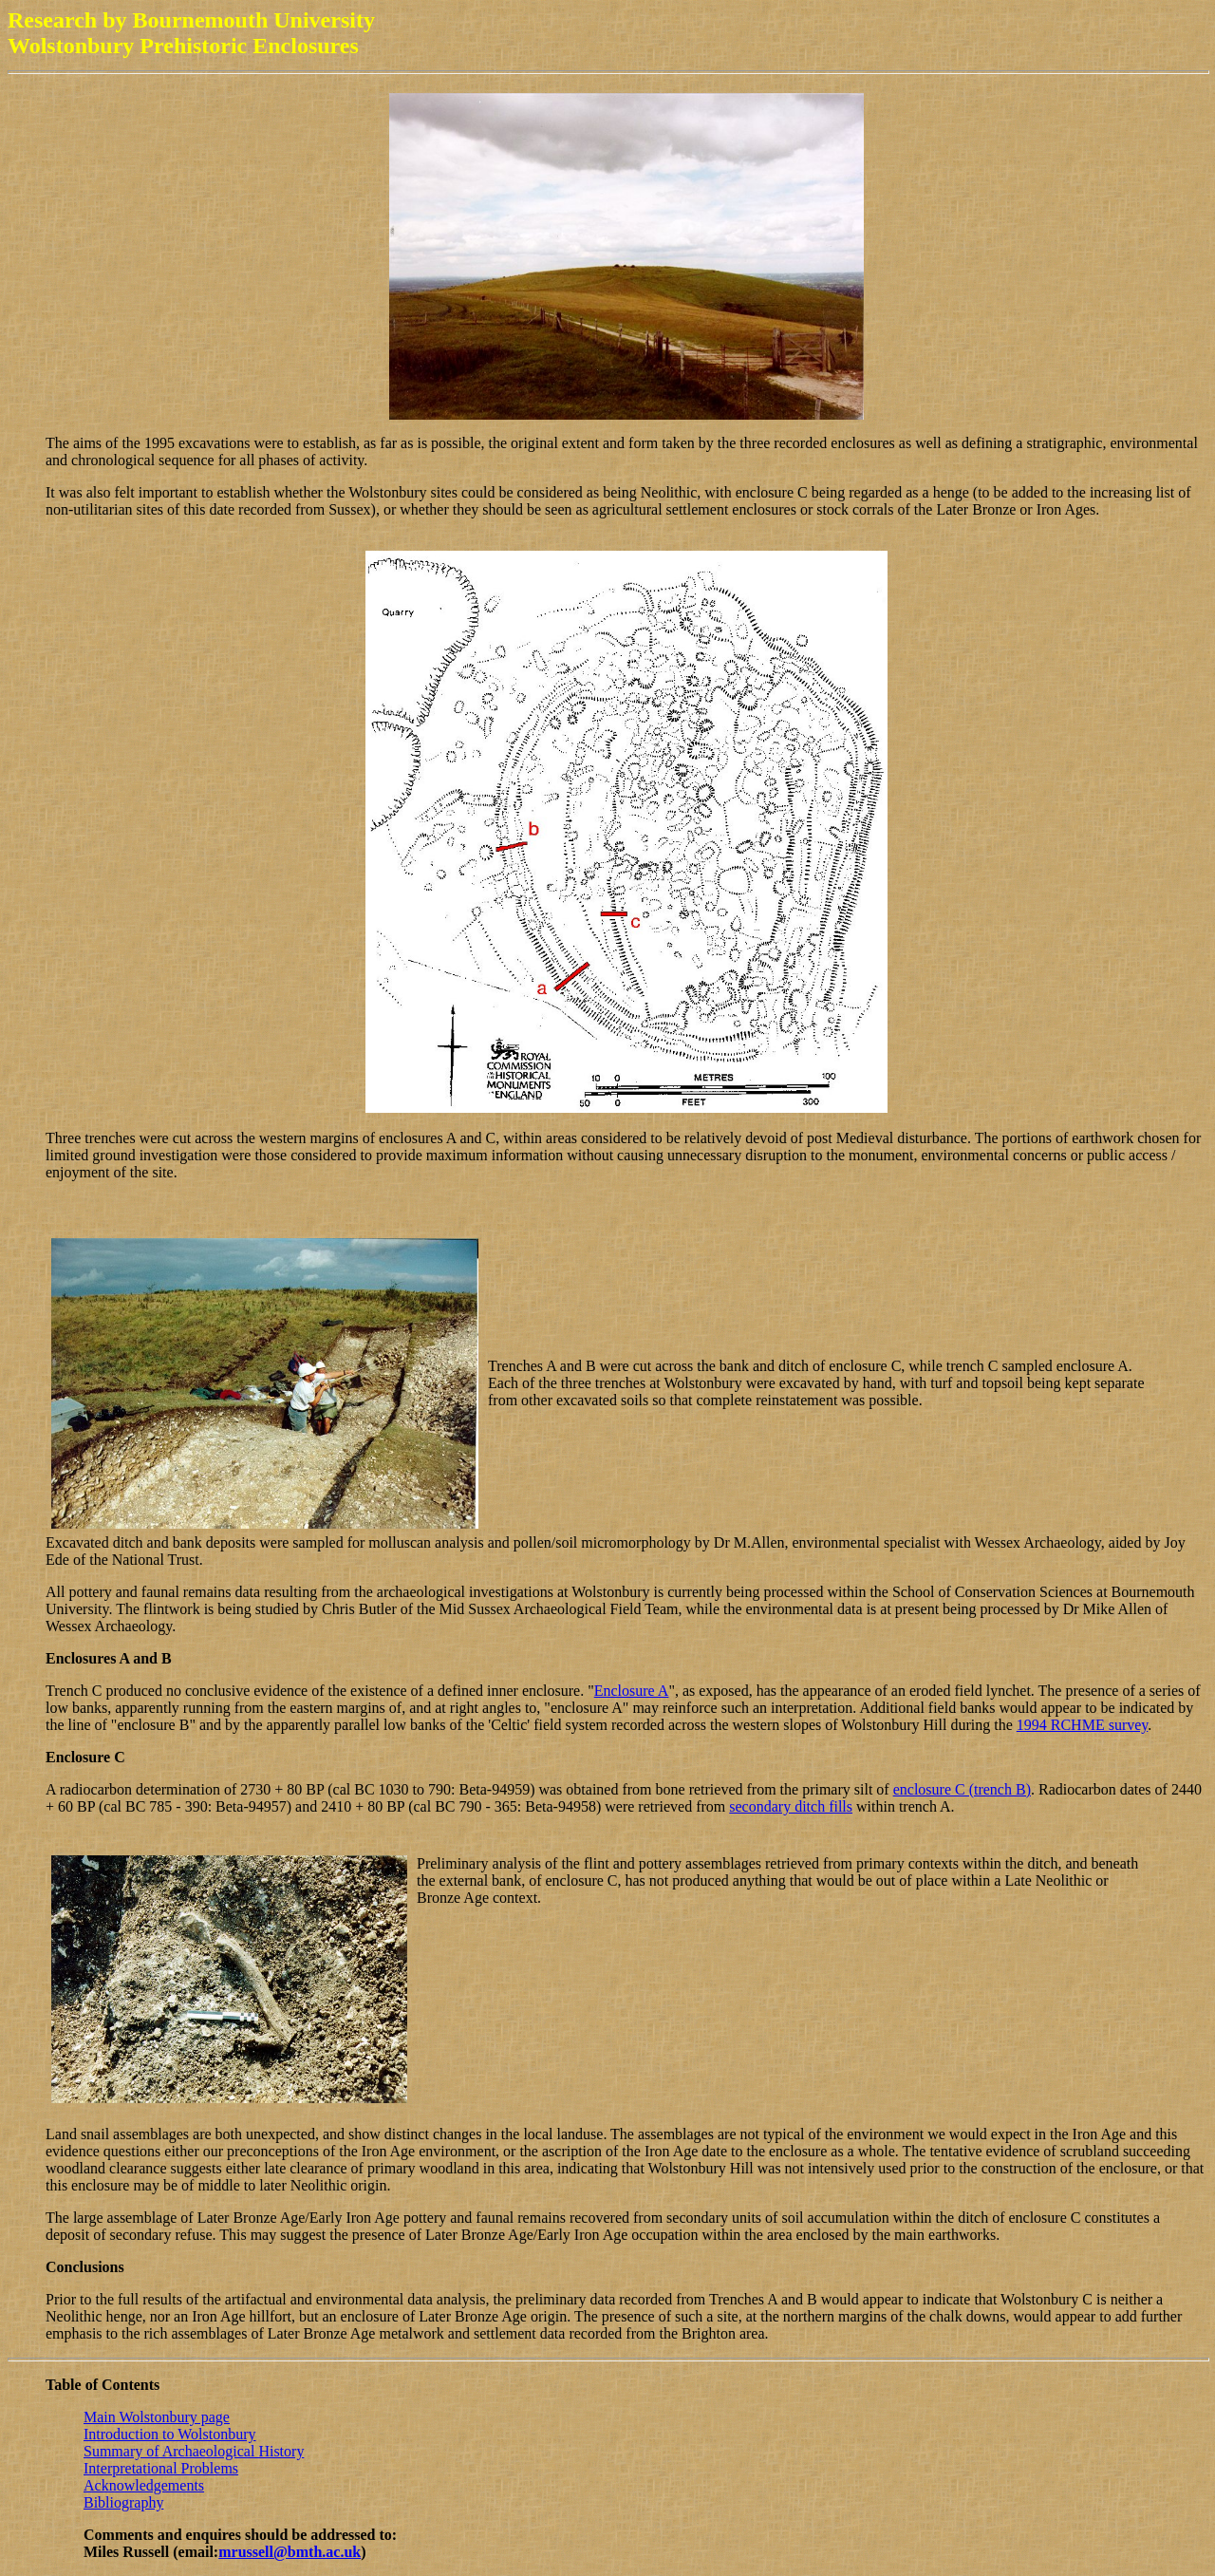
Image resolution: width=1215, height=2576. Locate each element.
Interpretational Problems (161, 2468)
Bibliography (123, 2502)
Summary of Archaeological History (194, 2451)
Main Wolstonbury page (157, 2417)
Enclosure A (631, 1691)
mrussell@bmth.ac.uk (289, 2552)
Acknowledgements (144, 2485)
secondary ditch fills (790, 1806)
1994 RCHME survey (1083, 1725)
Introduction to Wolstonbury (170, 2434)
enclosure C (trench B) (962, 1789)
